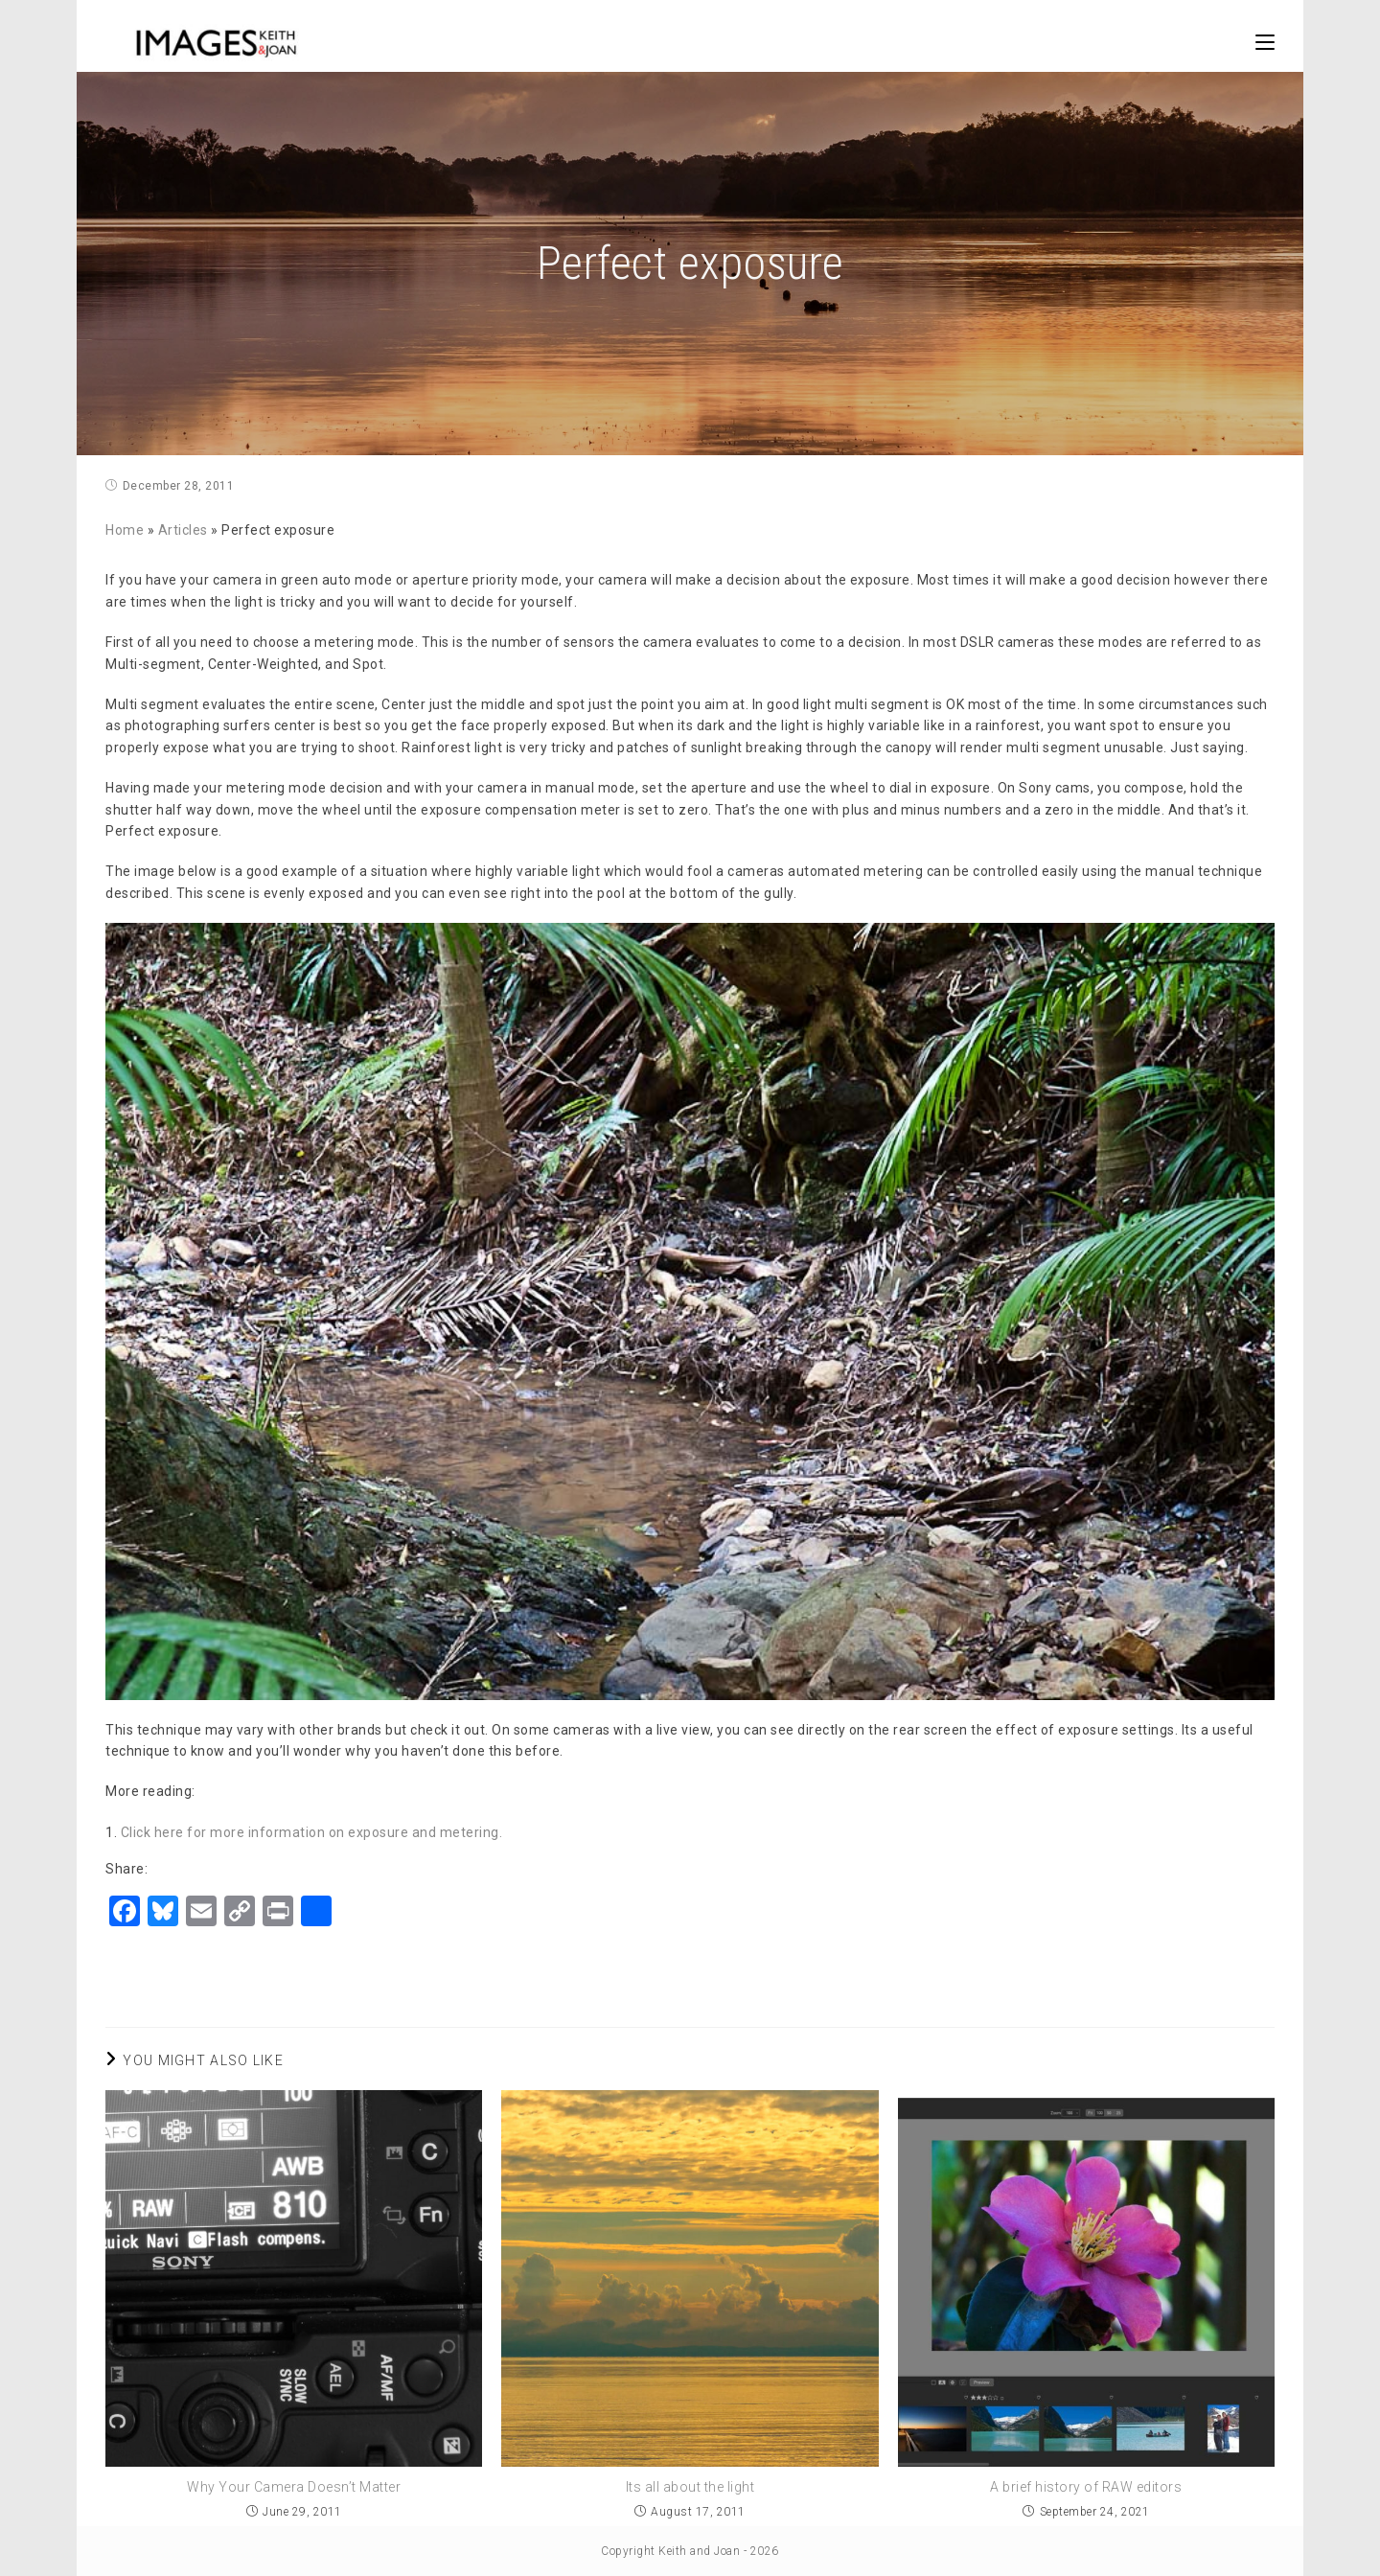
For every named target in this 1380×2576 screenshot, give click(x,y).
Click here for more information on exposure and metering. (312, 1832)
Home (124, 530)
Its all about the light (690, 2487)
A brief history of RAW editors (1086, 2487)
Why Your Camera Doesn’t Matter (294, 2487)
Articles (183, 530)
